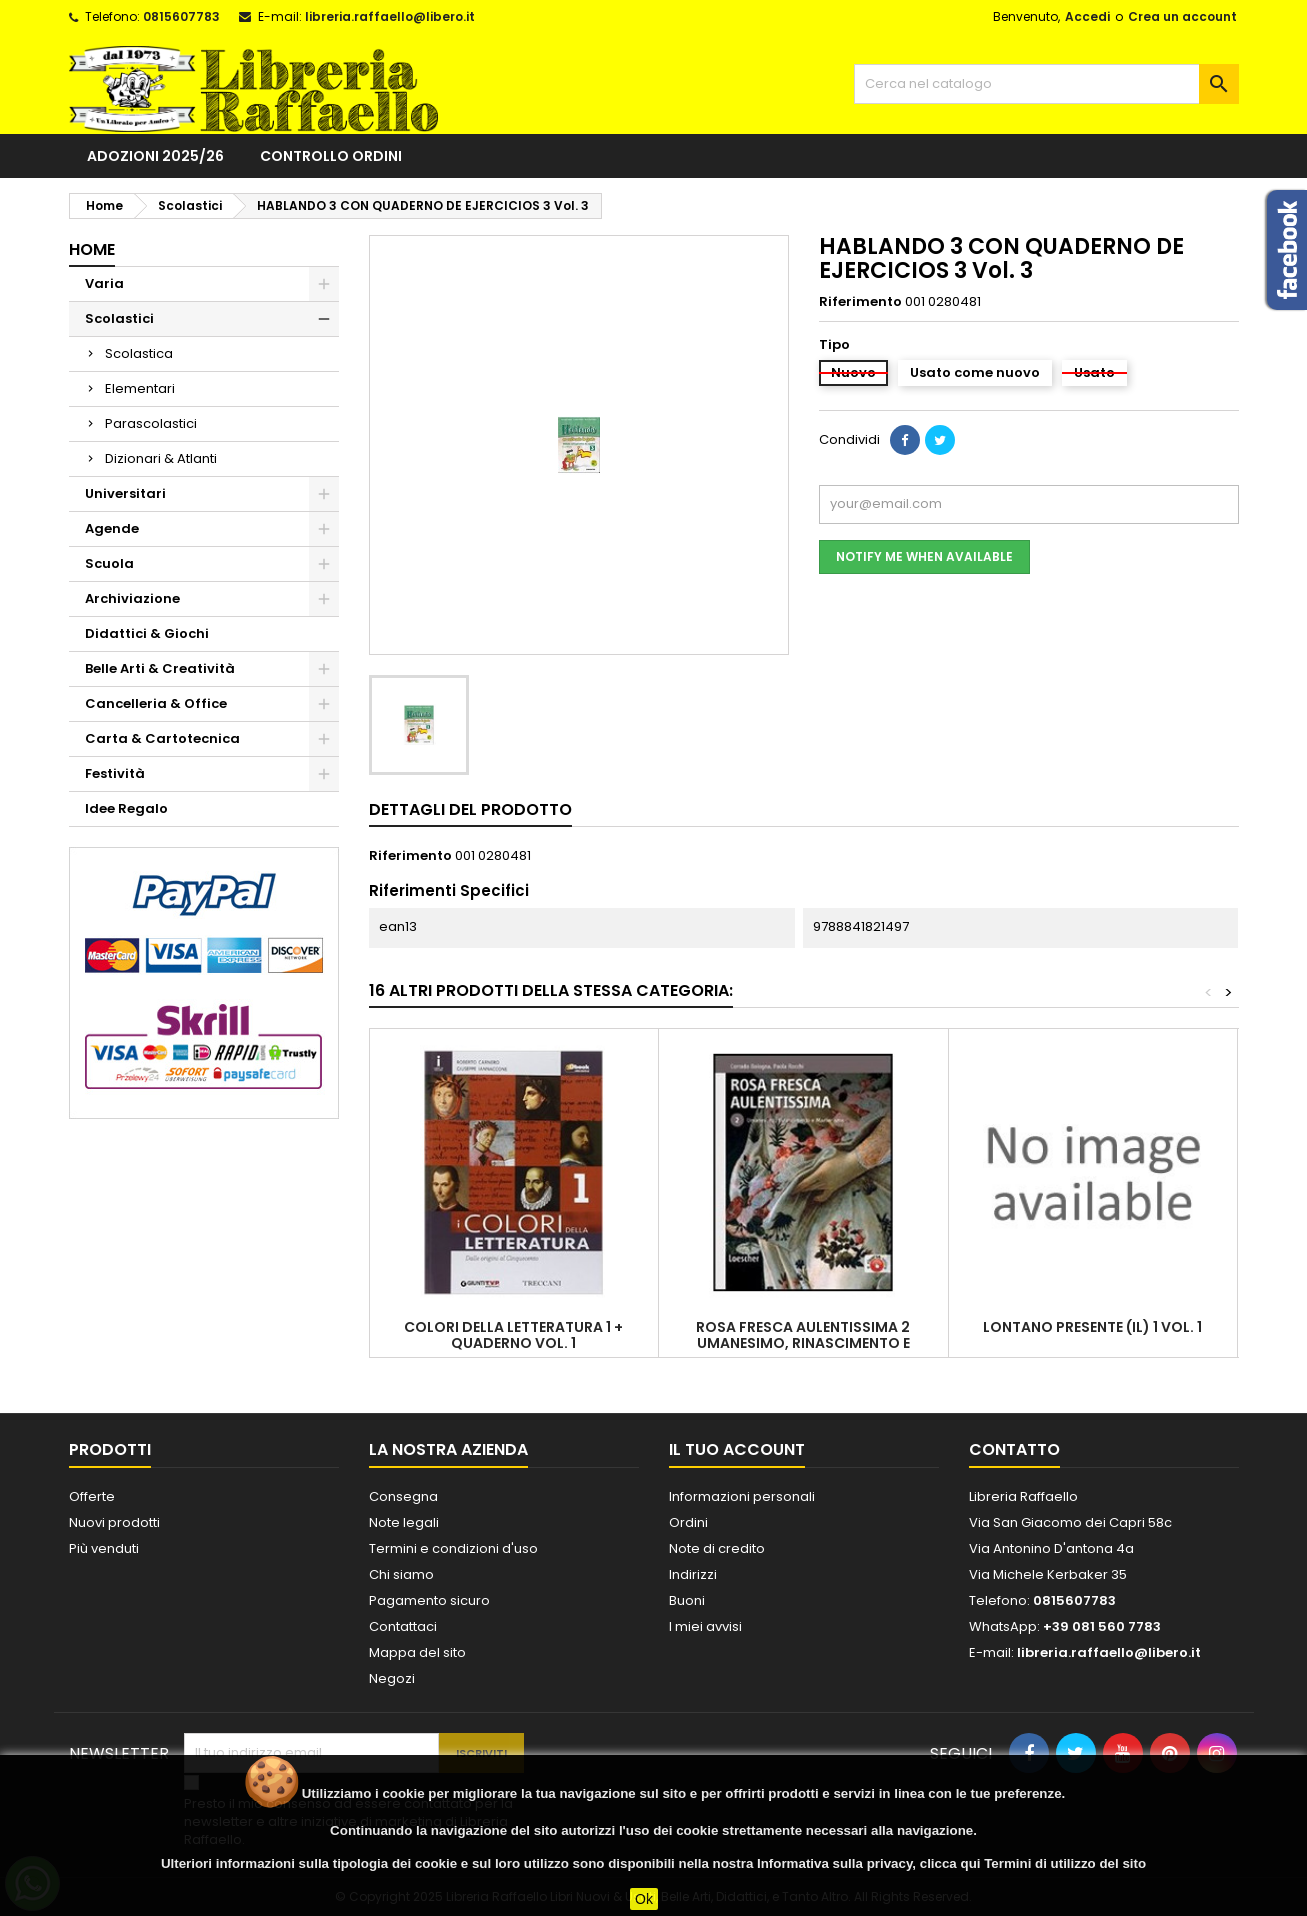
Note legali (404, 1522)
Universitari (125, 493)
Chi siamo (401, 1574)
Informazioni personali (742, 1496)
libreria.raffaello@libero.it (390, 16)
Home (92, 249)
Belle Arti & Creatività (160, 668)
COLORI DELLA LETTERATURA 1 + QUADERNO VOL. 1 (513, 1335)
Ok (644, 1899)
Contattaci (403, 1626)
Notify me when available (924, 556)
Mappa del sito (417, 1652)
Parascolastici (151, 423)
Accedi (1087, 16)
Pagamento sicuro (429, 1600)
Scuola (109, 563)
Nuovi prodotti (114, 1522)
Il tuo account (737, 1449)
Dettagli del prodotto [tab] (470, 809)
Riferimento (860, 302)
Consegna (403, 1496)
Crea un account (1182, 16)
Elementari (140, 388)
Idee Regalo (126, 808)
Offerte (92, 1496)
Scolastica (139, 353)
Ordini (688, 1522)
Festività (115, 773)
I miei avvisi (705, 1626)
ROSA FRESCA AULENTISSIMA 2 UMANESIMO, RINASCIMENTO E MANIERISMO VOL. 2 (803, 1343)
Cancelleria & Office (156, 703)
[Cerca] (1046, 84)
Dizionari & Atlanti (161, 458)
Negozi (392, 1678)
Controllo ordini (331, 156)
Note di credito (717, 1548)
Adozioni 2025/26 (155, 156)
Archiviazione (132, 598)
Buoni (687, 1600)
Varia (104, 283)
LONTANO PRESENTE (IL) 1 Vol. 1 (1092, 1327)
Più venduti (104, 1548)
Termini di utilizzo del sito (1065, 1863)
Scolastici (119, 318)
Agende (112, 528)
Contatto (1014, 1449)
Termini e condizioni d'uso (453, 1548)
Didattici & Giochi (147, 633)
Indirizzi (693, 1574)
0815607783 (181, 16)
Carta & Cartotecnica (162, 738)
